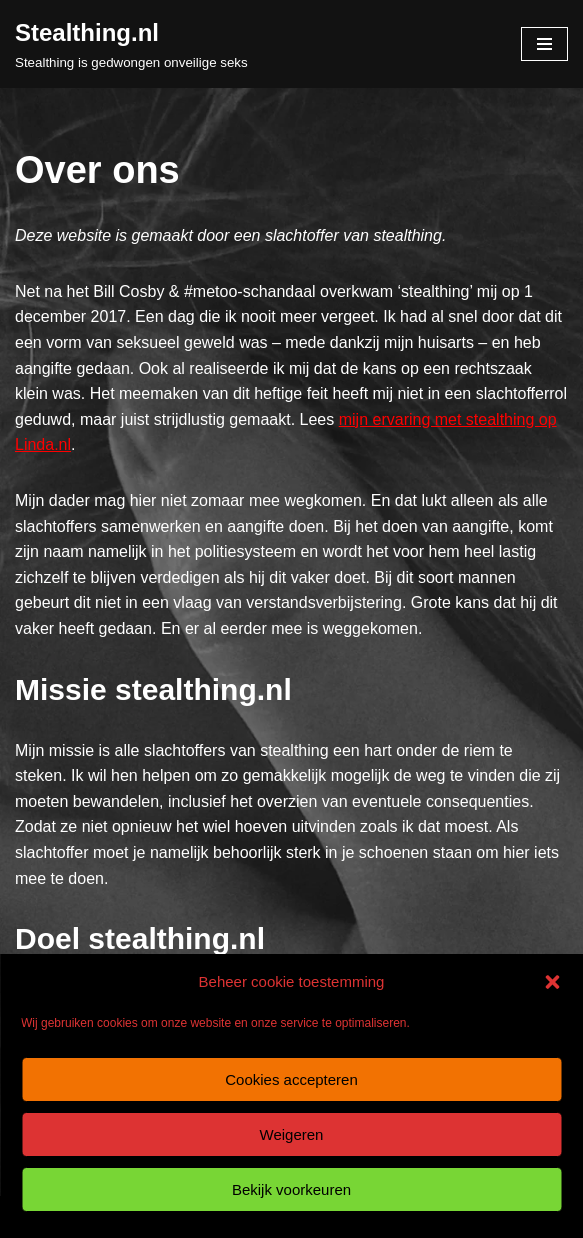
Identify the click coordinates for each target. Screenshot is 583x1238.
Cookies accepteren (291, 1079)
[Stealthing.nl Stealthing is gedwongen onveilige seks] (131, 44)
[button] (552, 982)
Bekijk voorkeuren (291, 1189)
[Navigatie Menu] (544, 44)
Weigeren (292, 1134)
